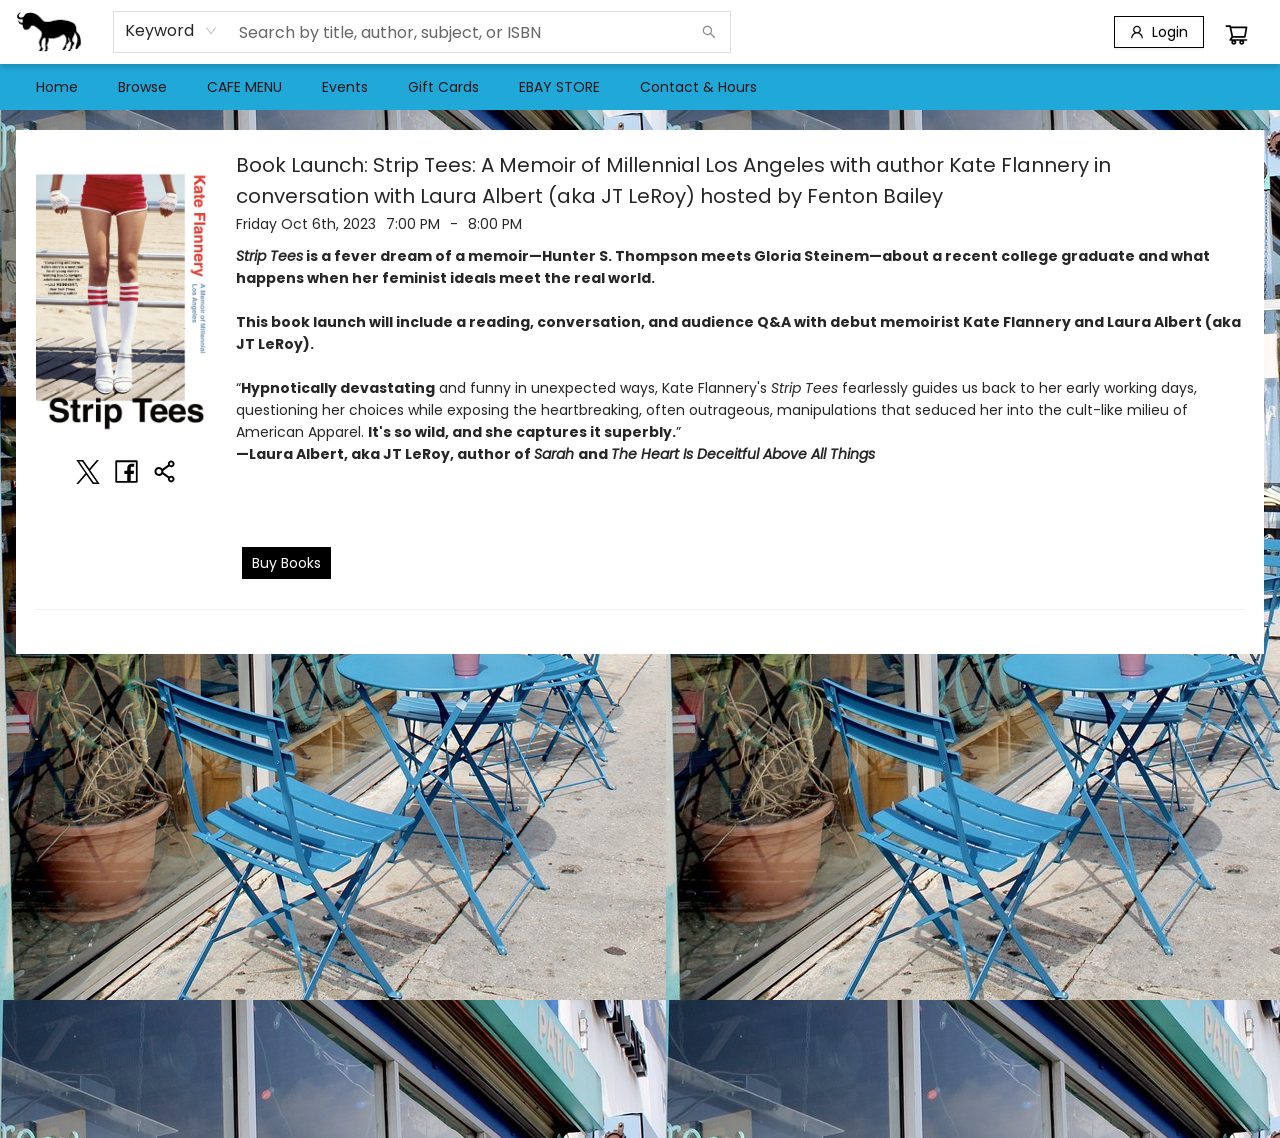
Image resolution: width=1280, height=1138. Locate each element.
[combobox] (171, 31)
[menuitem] (57, 87)
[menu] (640, 87)
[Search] (709, 32)
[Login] (1159, 32)
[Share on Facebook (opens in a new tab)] (126, 472)
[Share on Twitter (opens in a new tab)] (88, 472)
